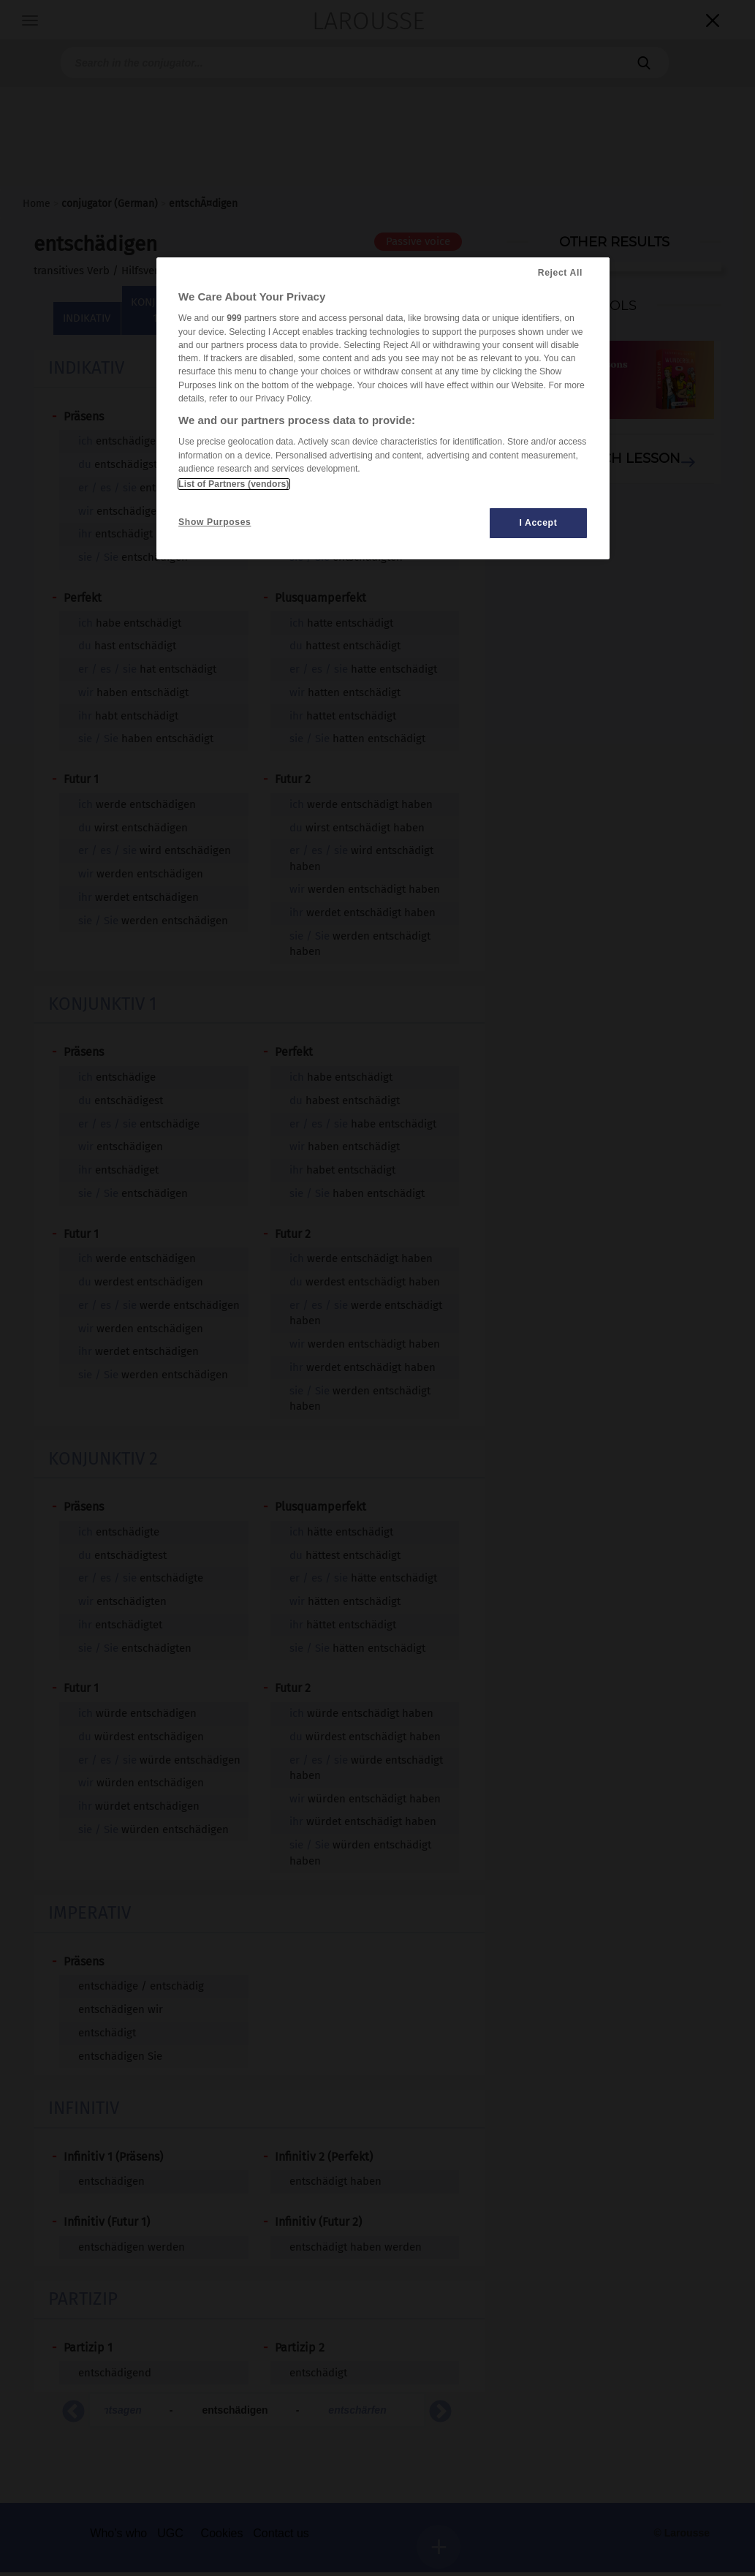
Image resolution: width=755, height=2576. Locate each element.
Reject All (560, 273)
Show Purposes (214, 522)
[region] (383, 408)
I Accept (538, 523)
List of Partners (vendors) (233, 484)
